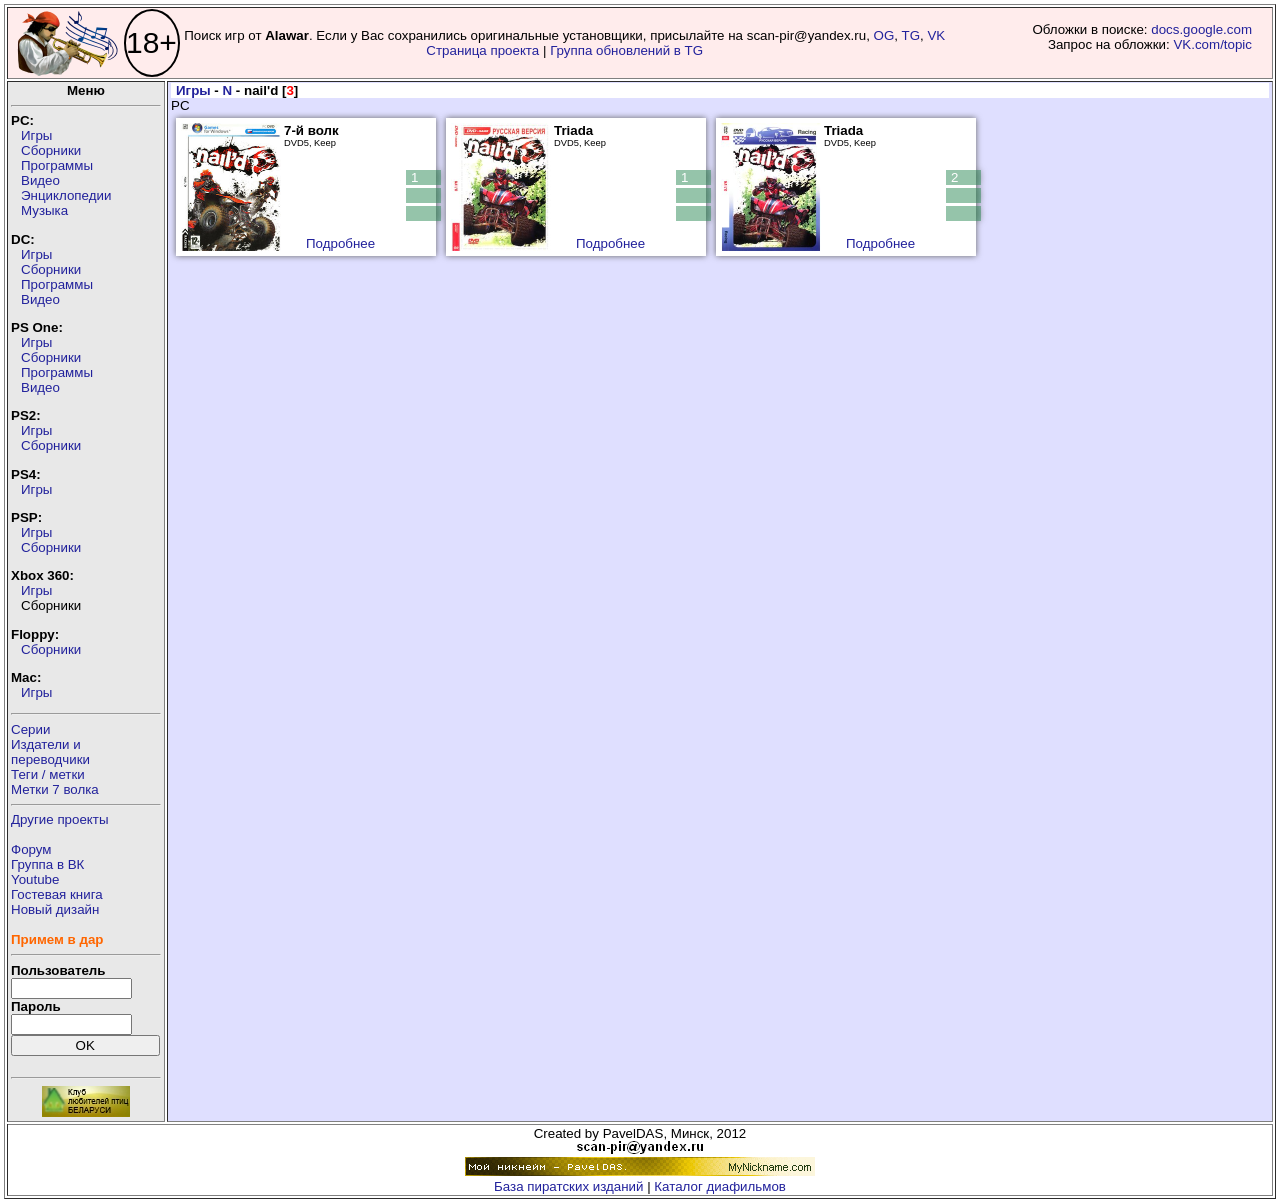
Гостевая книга (57, 894)
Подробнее (340, 243)
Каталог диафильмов (720, 1186)
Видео (40, 180)
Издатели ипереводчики (50, 752)
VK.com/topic (1212, 44)
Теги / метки (48, 774)
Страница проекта (482, 50)
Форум (31, 849)
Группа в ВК (47, 864)
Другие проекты (60, 819)
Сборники (51, 150)
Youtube (35, 879)
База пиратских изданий (568, 1186)
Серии (30, 729)
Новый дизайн (55, 909)
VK (936, 35)
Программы (57, 165)
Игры (36, 135)
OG (884, 35)
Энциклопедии (66, 195)
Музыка (44, 210)
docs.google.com (1201, 29)
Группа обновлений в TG (626, 50)
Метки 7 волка (55, 789)
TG (911, 35)
